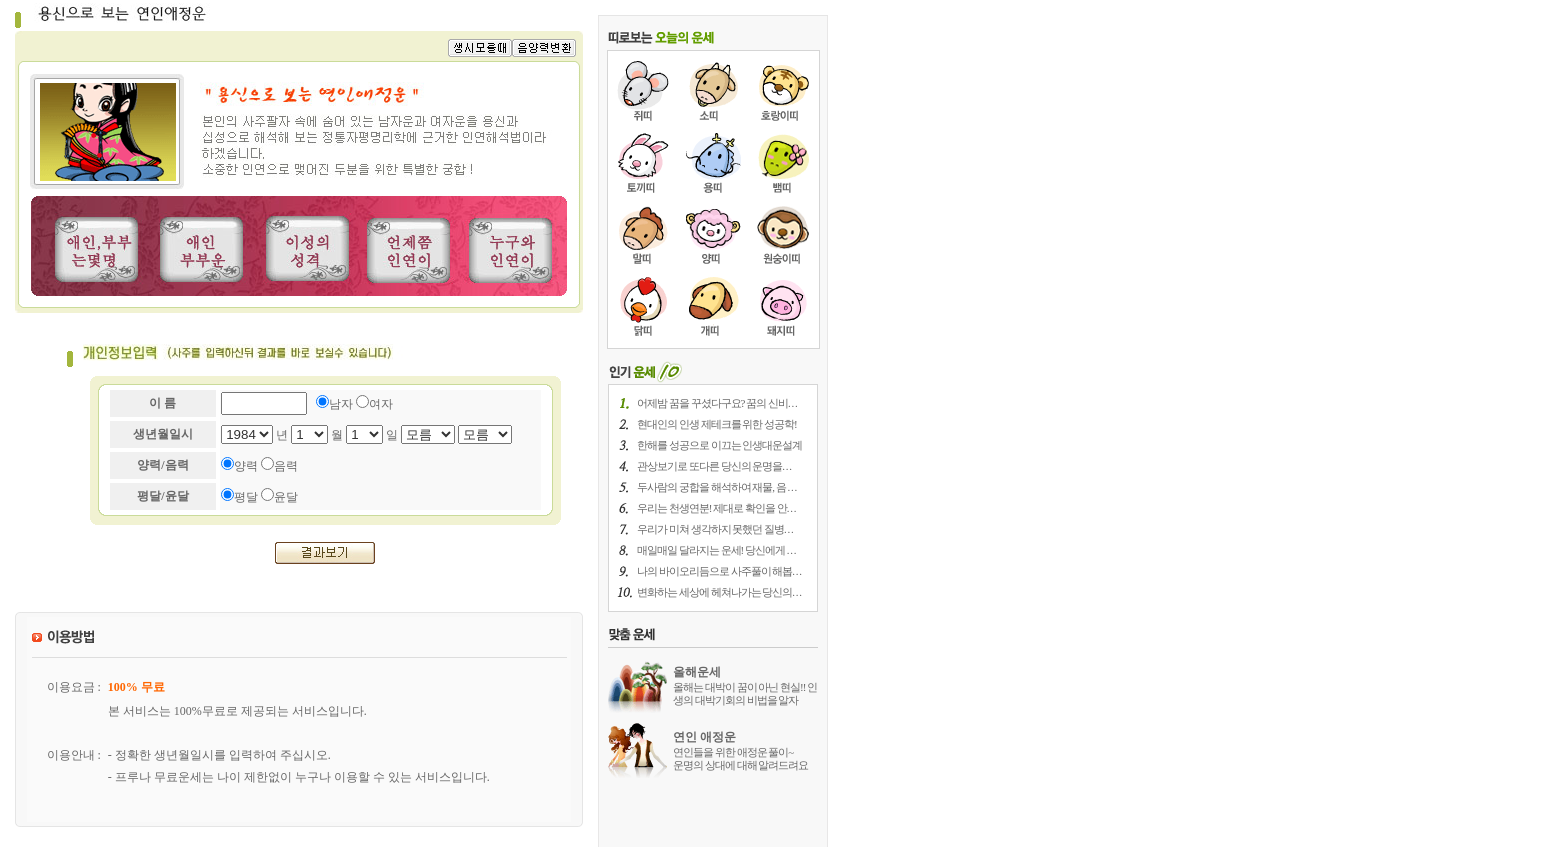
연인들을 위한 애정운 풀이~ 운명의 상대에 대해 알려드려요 (740, 758)
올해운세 (697, 672)
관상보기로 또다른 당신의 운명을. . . (714, 466)
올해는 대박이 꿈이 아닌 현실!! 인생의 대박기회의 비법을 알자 (745, 693)
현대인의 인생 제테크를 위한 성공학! (717, 424)
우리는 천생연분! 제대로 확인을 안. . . (716, 508)
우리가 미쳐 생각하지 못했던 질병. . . (715, 529)
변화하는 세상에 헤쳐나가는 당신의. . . (719, 592)
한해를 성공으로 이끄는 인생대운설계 (719, 445)
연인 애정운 (704, 737)
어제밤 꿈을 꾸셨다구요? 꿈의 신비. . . (717, 403)
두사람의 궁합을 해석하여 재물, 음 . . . (716, 487)
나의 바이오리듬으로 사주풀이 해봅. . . (719, 571)
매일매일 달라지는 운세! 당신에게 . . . (716, 550)
